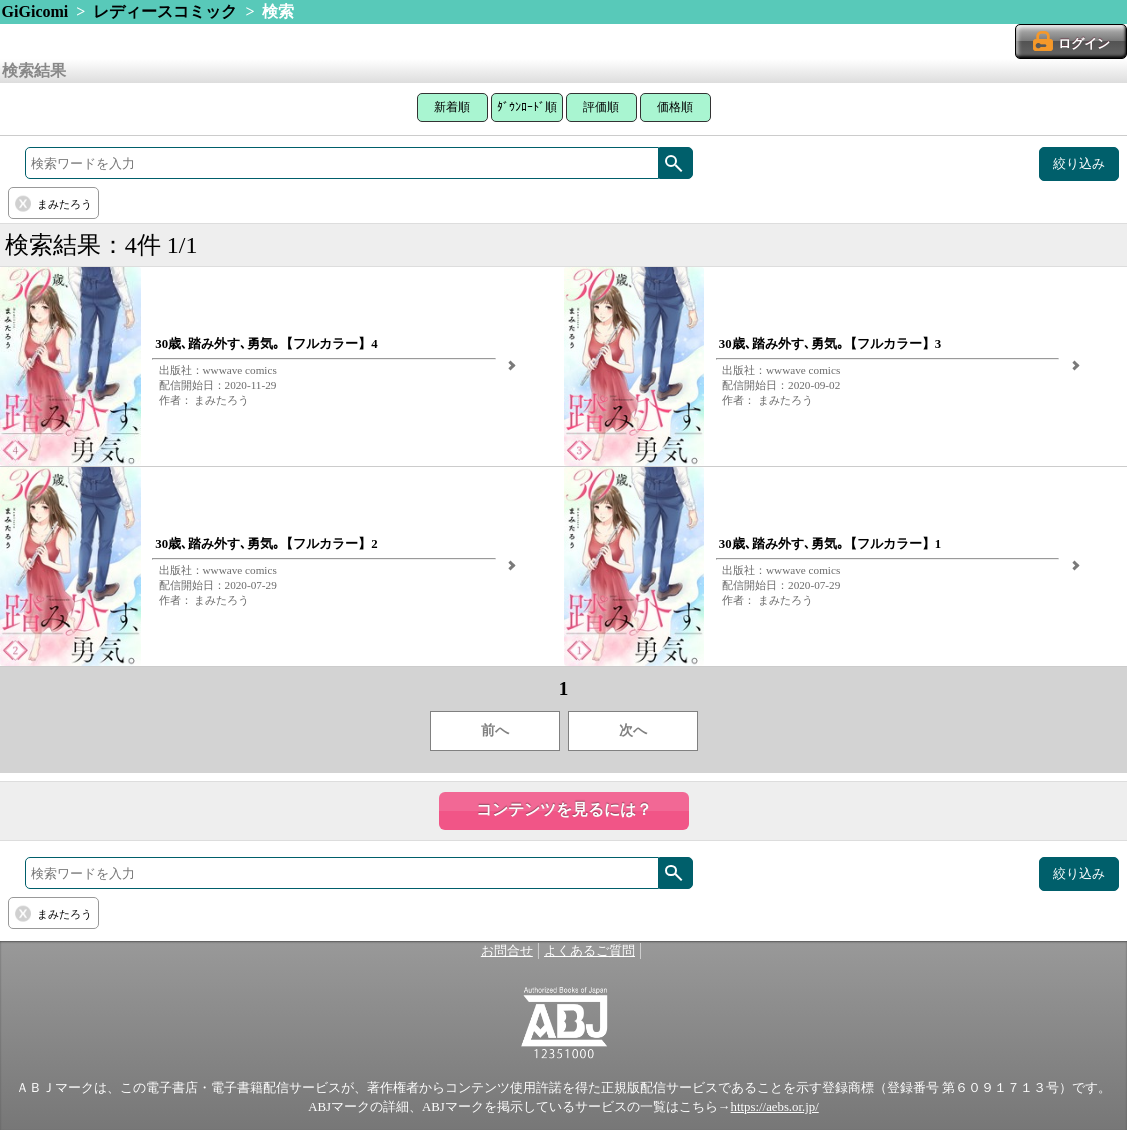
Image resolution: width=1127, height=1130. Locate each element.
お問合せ (507, 951)
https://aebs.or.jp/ (775, 1107)
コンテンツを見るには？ (564, 809)
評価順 (601, 107)
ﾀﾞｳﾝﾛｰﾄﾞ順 (527, 107)
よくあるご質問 (589, 951)
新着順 (452, 107)
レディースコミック (165, 11)
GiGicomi (35, 11)
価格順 (675, 107)
